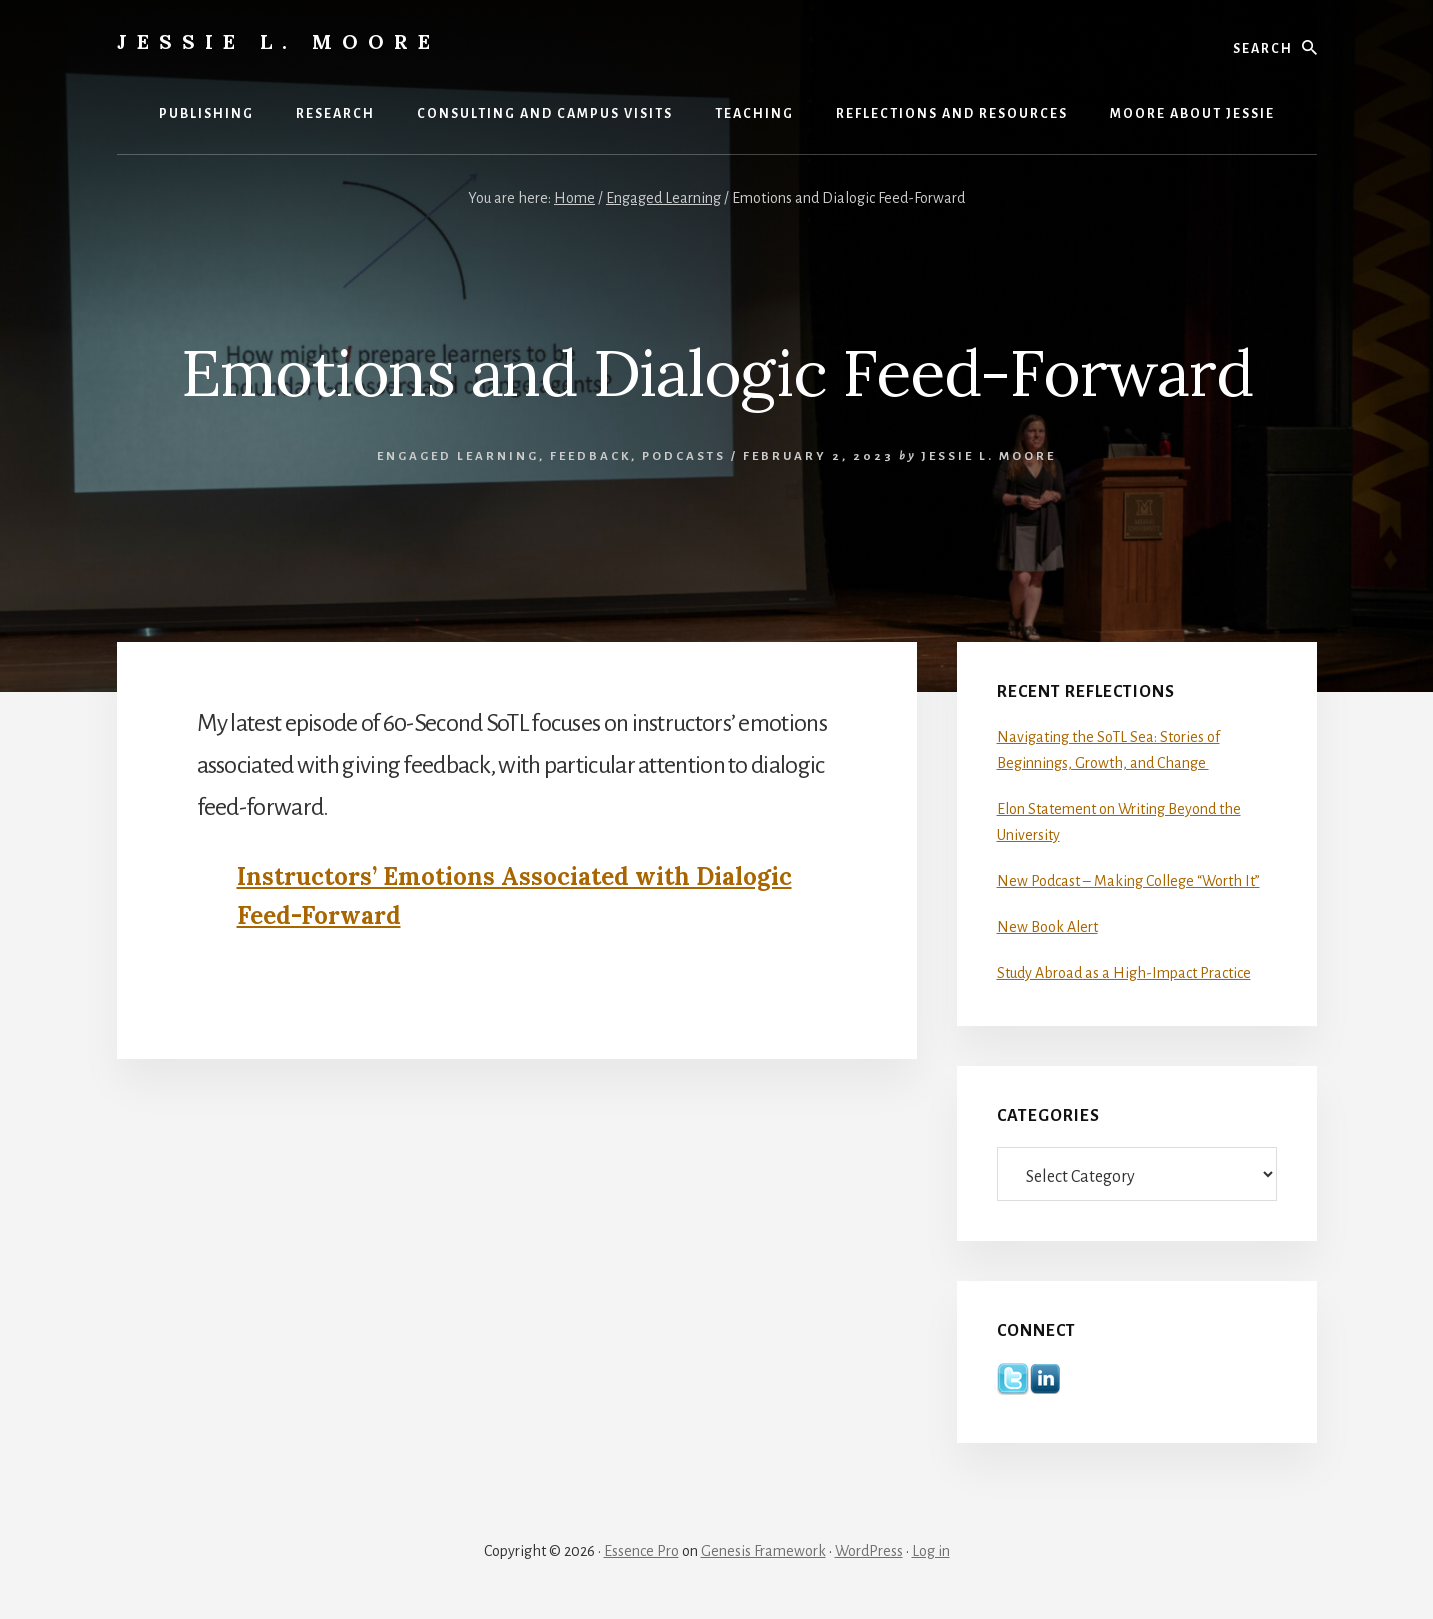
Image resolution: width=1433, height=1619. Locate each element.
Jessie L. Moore (278, 41)
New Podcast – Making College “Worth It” (1128, 881)
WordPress (869, 1551)
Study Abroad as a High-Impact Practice (1124, 973)
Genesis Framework (763, 1551)
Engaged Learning (458, 456)
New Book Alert (1047, 927)
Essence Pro (641, 1551)
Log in (931, 1551)
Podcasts (684, 456)
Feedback (590, 456)
